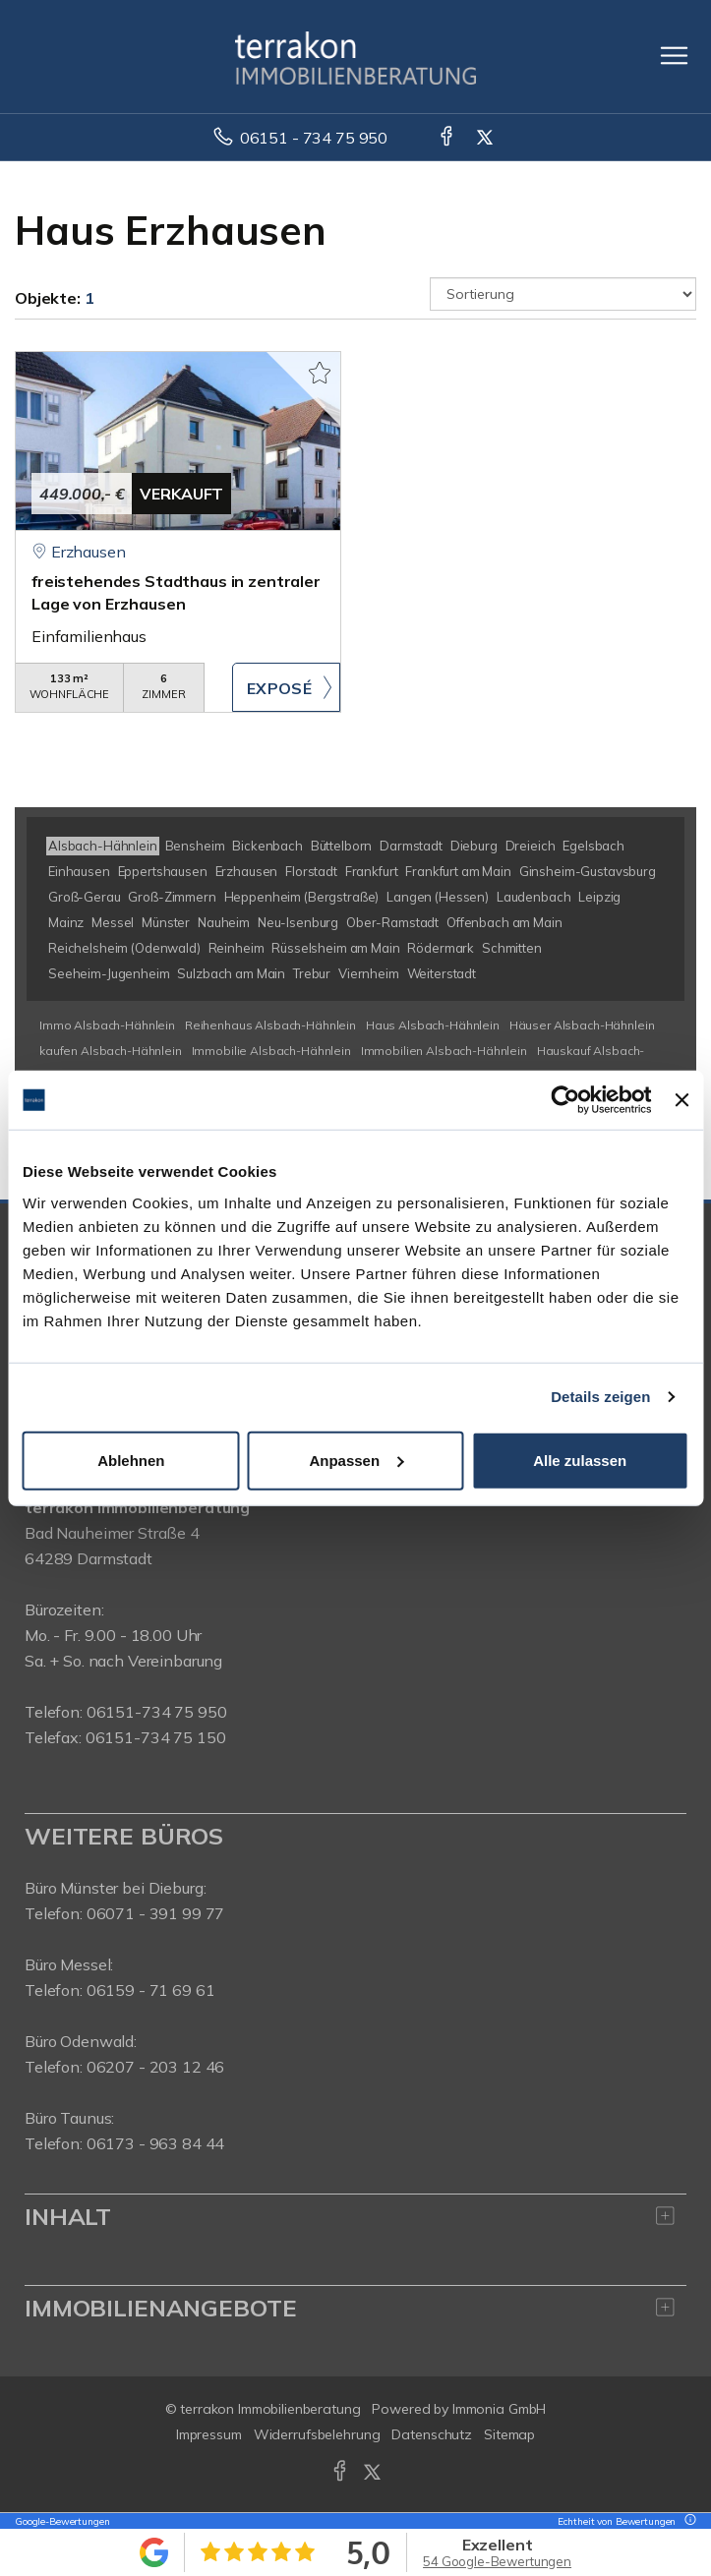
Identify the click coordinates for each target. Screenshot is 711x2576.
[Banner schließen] (681, 1100)
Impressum (209, 2434)
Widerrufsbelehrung (317, 2434)
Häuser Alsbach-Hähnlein (582, 1025)
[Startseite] (355, 56)
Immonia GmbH (499, 2409)
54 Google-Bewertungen (497, 2561)
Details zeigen (600, 1396)
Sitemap (509, 2434)
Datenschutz (431, 2434)
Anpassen (356, 1459)
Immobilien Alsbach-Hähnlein (444, 1050)
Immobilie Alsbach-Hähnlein (271, 1050)
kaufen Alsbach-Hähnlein (110, 1050)
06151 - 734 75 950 (313, 137)
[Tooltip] (687, 2521)
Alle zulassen (579, 1459)
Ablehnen (130, 1459)
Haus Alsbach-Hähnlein (433, 1025)
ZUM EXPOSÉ (286, 687)
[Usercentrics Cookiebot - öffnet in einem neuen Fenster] (566, 1100)
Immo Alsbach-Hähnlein (107, 1025)
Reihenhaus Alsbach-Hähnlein (270, 1025)
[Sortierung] (563, 294)
